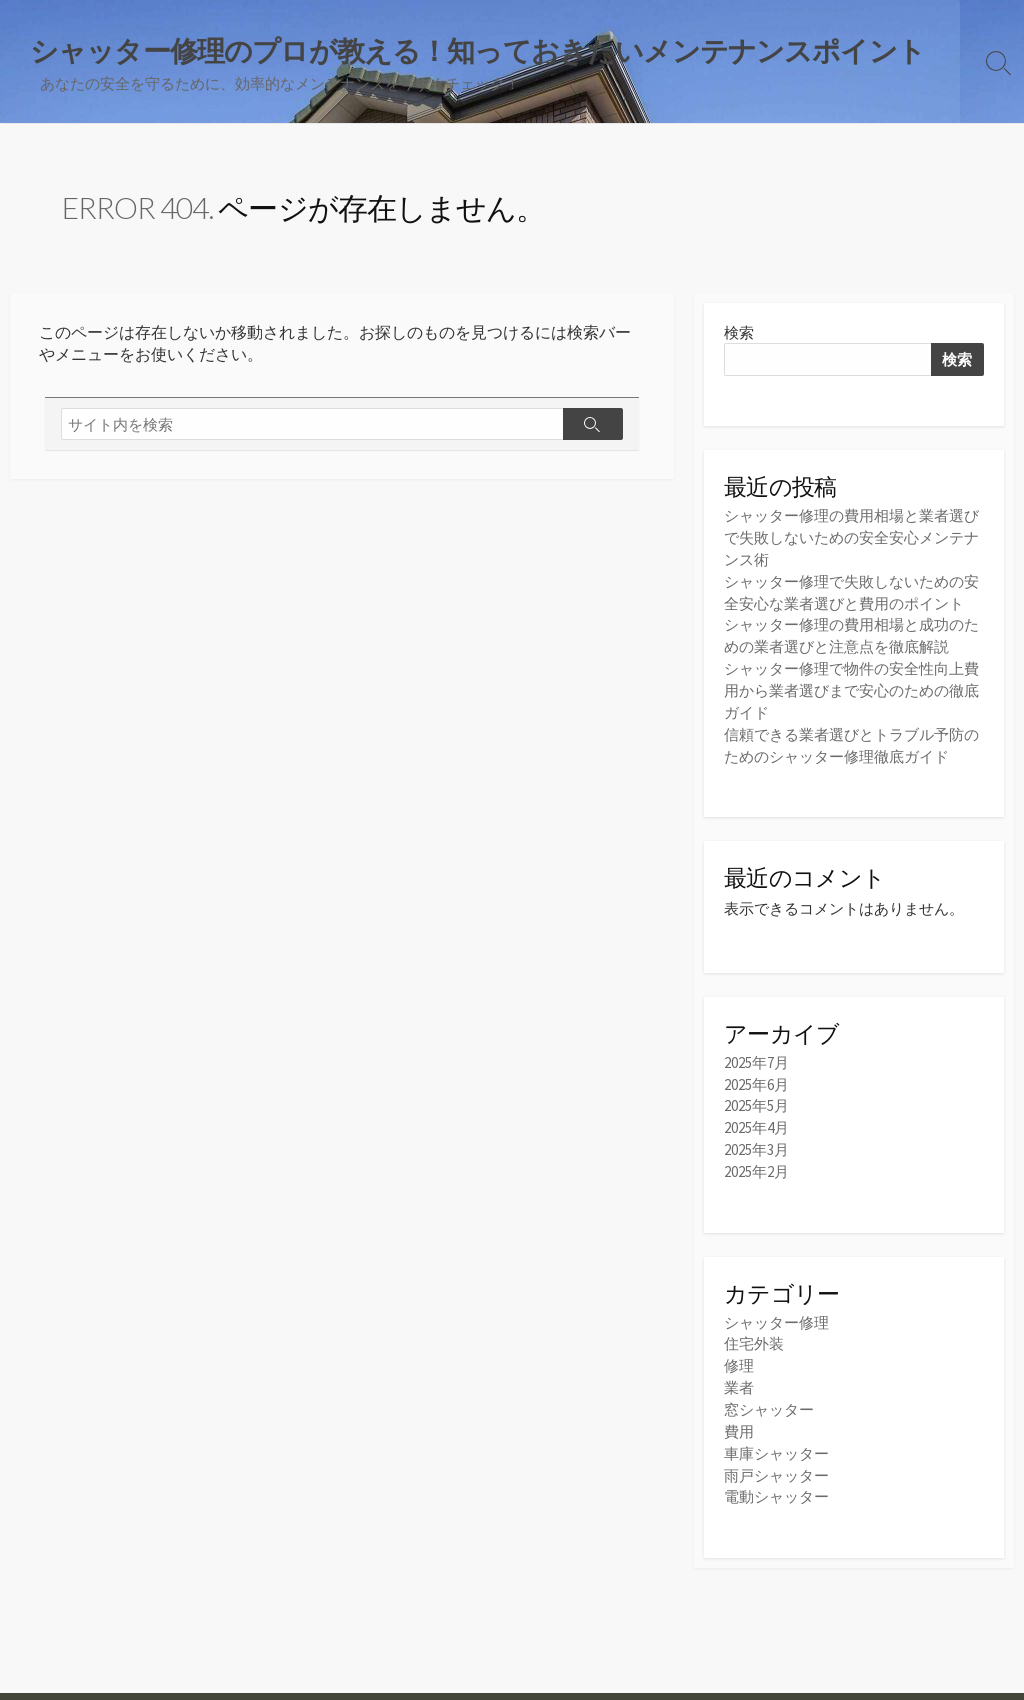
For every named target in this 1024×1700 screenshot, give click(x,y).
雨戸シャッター (776, 1458)
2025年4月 (756, 1118)
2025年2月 (756, 1160)
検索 (739, 333)
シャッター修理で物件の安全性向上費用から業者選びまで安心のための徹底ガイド (851, 685)
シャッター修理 (776, 1311)
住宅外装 (754, 1332)
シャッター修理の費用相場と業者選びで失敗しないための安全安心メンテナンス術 (851, 538)
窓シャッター (769, 1395)
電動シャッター (776, 1479)
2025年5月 (756, 1097)
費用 (739, 1416)
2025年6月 (756, 1076)
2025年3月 (756, 1139)
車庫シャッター (776, 1437)
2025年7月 (756, 1055)
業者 (739, 1374)
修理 (739, 1353)
